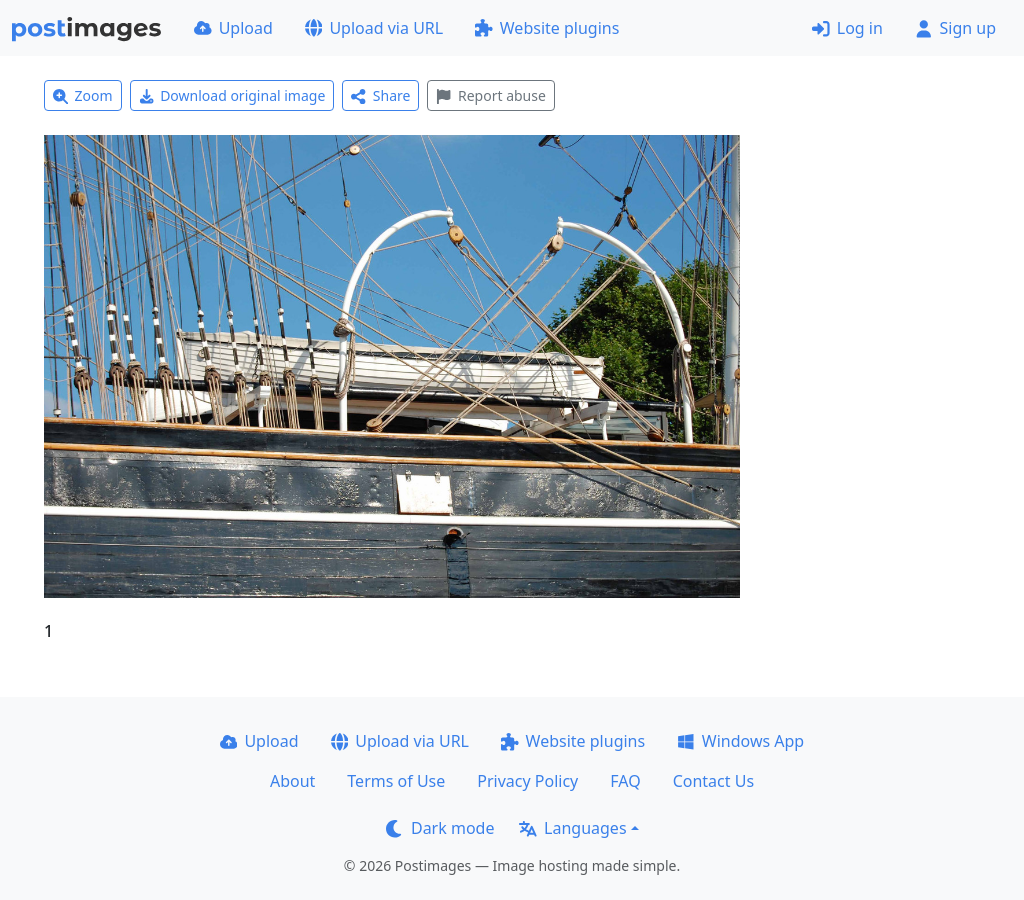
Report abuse (490, 95)
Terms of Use (396, 781)
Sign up (955, 28)
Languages (572, 828)
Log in (847, 28)
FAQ (625, 781)
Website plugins (547, 28)
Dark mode (440, 828)
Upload (233, 28)
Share (380, 95)
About (292, 781)
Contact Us (713, 781)
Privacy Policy (527, 781)
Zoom (83, 95)
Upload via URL (374, 28)
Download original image (232, 95)
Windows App (740, 741)
